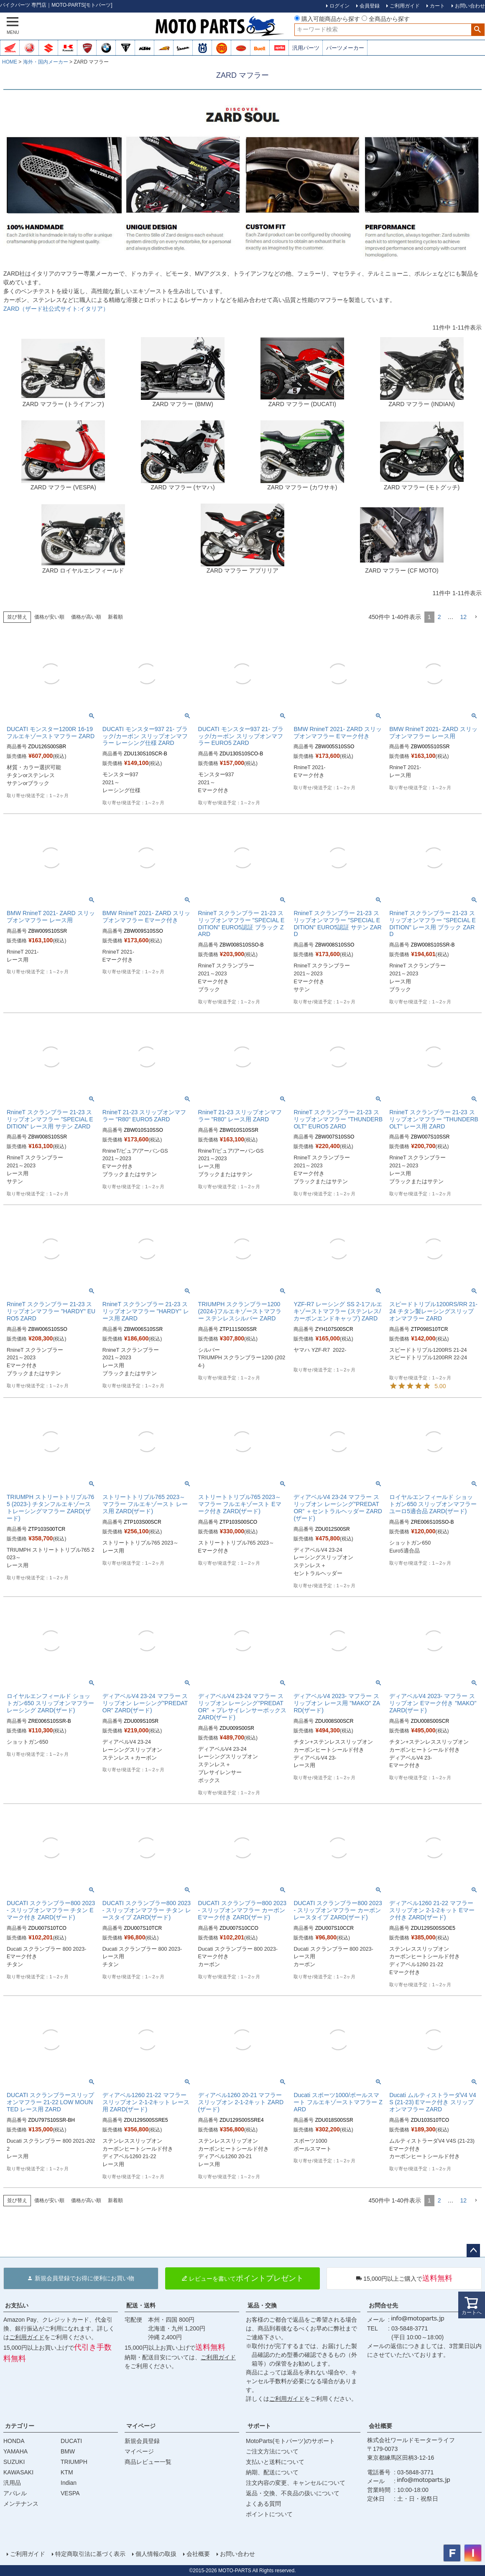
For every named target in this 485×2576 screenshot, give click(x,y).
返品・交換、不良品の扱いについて (293, 2493)
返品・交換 (262, 2305)
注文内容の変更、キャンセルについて (295, 2482)
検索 (477, 30)
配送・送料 (141, 2305)
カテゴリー (19, 2426)
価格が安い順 (49, 617)
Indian (69, 2482)
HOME (9, 62)
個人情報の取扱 (155, 2553)
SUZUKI (14, 2461)
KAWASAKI (18, 2472)
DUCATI (71, 2441)
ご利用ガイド (26, 2337)
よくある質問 (263, 2503)
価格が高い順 (86, 617)
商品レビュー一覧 (148, 2461)
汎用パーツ (305, 48)
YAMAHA (15, 2451)
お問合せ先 (383, 2305)
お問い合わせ (237, 2553)
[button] (476, 617)
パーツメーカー (345, 48)
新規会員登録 (142, 2441)
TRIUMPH (74, 2461)
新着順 (115, 617)
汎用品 (12, 2482)
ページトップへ (473, 2250)
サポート (259, 2426)
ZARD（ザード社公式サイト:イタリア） (56, 308)
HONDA (14, 2441)
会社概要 (380, 2426)
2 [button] (439, 617)
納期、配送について (272, 2472)
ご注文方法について (272, 2451)
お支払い (16, 2305)
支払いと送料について (275, 2461)
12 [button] (463, 617)
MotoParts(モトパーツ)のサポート (290, 2441)
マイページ (141, 2426)
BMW (68, 2451)
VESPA (70, 2493)
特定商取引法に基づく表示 (90, 2553)
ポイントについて (269, 2514)
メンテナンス (20, 2503)
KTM (67, 2472)
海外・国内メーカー (45, 62)
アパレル (15, 2493)
